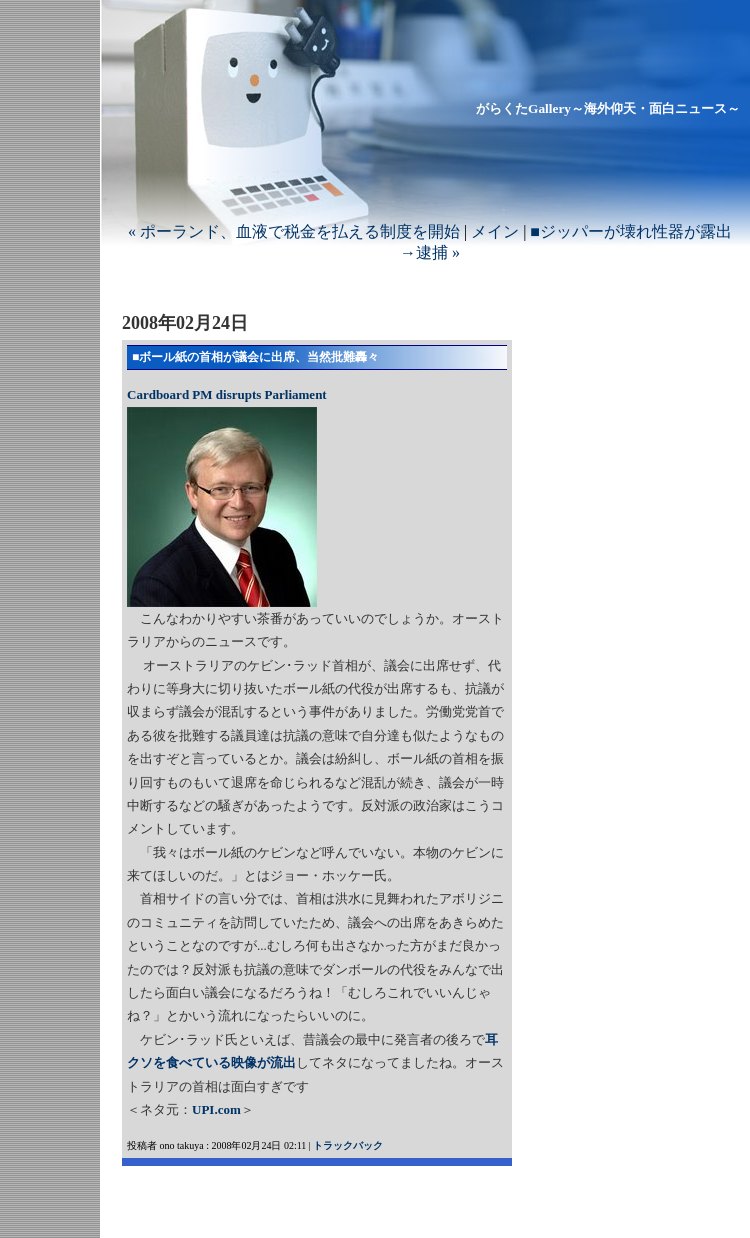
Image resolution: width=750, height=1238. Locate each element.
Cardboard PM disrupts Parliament (227, 394)
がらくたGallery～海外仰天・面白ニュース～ (608, 108)
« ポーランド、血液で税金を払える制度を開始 (294, 231)
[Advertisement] (356, 1196)
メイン (495, 231)
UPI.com (216, 1109)
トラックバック (348, 1145)
